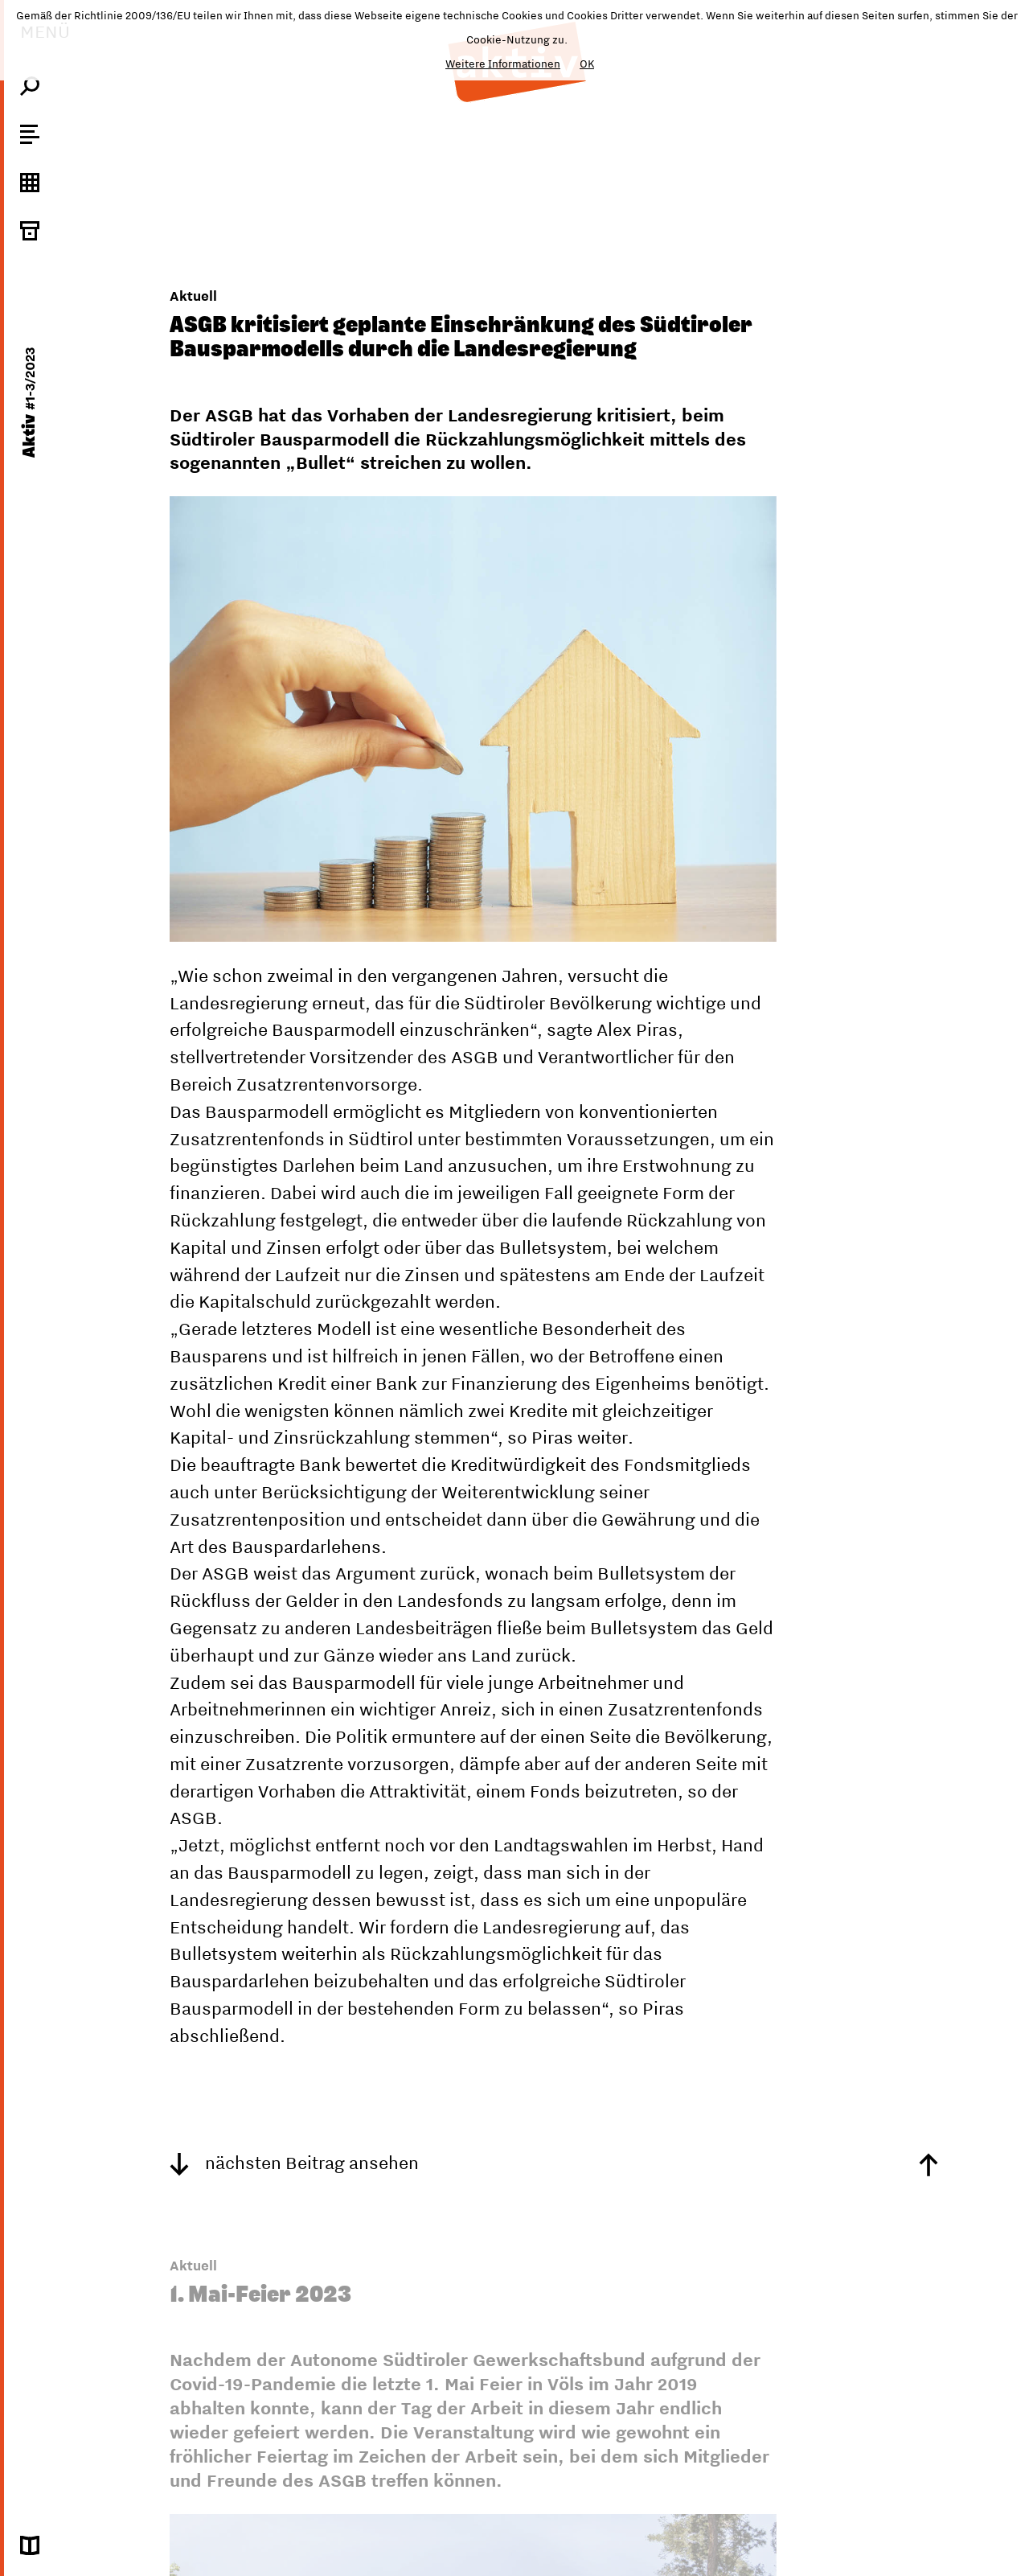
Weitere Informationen (502, 63)
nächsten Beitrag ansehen (294, 2162)
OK (587, 63)
